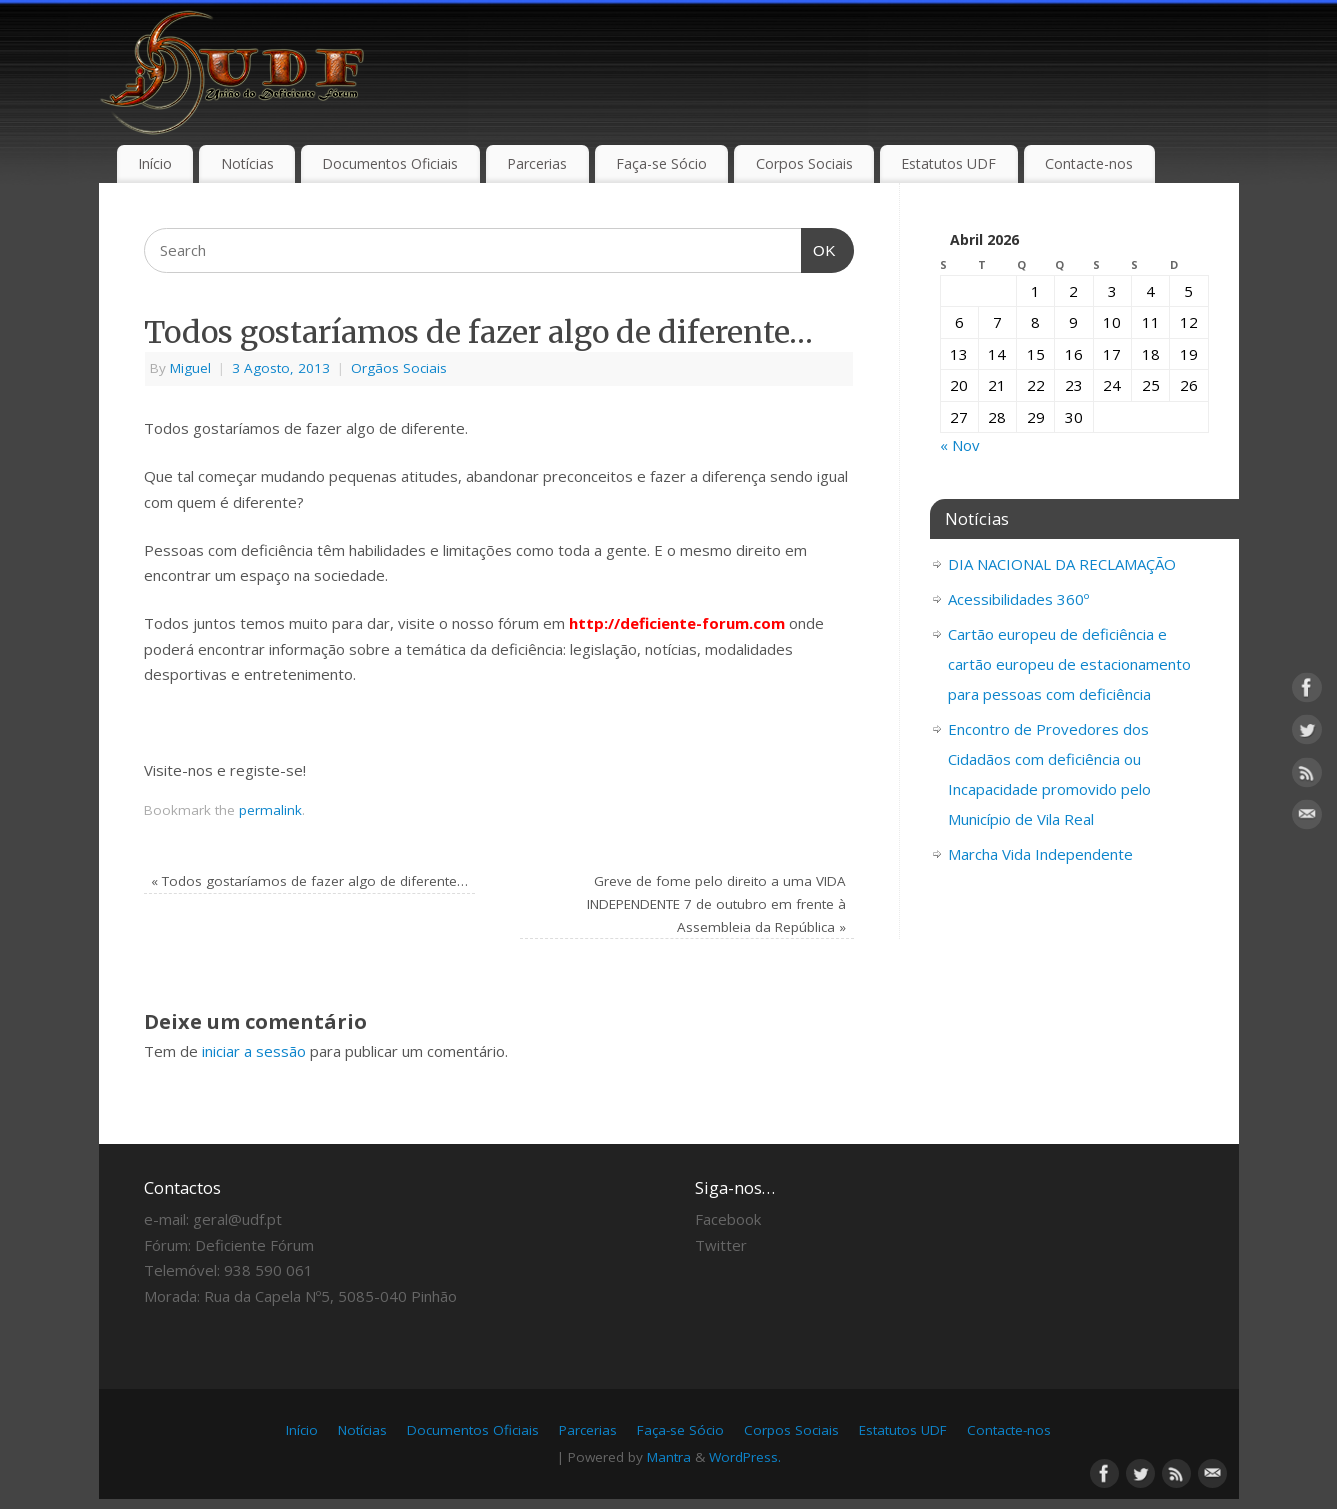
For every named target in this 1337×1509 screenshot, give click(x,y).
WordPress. (745, 1457)
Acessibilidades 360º (1018, 599)
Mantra (669, 1457)
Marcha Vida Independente (1040, 854)
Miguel (190, 368)
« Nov (960, 445)
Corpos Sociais (804, 163)
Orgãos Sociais (399, 368)
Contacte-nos (1089, 163)
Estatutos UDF (948, 163)
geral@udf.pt (237, 1219)
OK (819, 248)
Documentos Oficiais (390, 163)
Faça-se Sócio (661, 163)
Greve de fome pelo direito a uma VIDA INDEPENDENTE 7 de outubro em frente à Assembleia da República (716, 904)
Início (155, 163)
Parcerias (537, 163)
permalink (270, 810)
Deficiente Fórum (254, 1245)
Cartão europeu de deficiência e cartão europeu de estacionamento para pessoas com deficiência (1069, 664)
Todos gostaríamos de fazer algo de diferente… (309, 881)
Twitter (721, 1245)
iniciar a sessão (254, 1051)
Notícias (247, 163)
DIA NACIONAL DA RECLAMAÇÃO (1062, 564)
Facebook (728, 1219)
